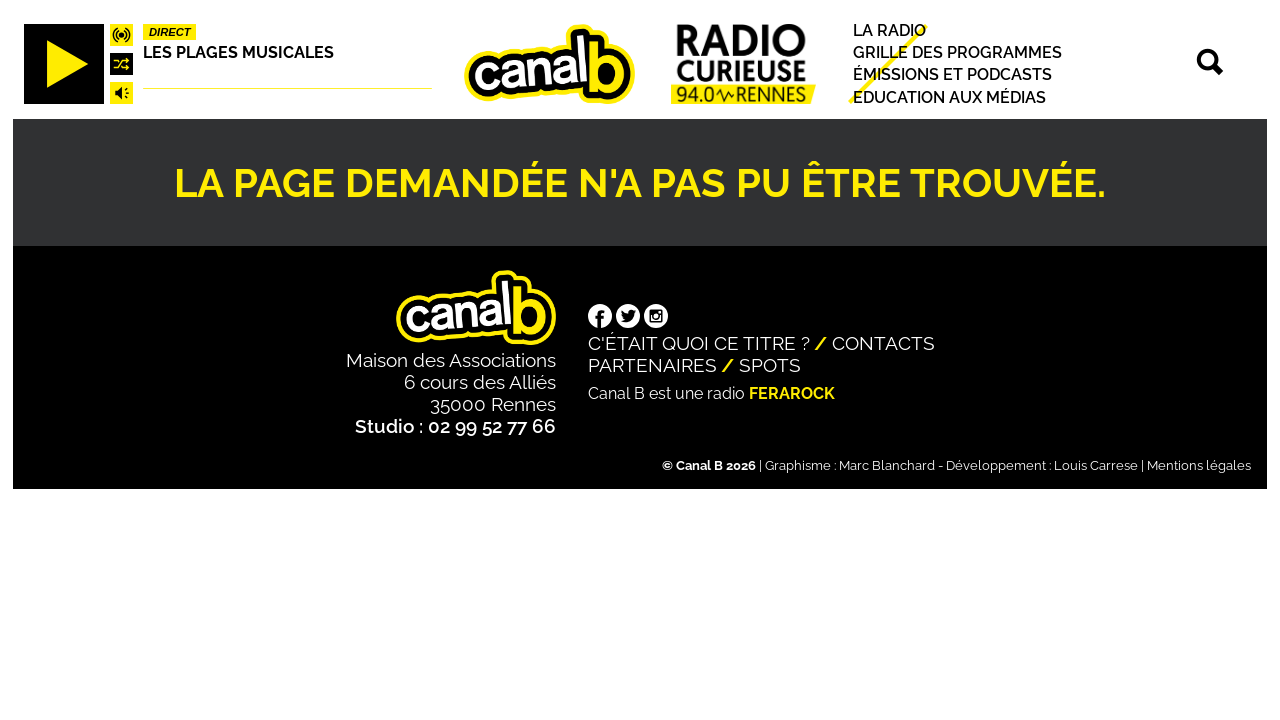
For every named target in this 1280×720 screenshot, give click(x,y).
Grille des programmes (957, 52)
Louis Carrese (1096, 465)
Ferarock (792, 393)
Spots (770, 365)
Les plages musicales (238, 52)
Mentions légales (1199, 465)
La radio (889, 30)
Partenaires (652, 365)
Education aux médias (949, 97)
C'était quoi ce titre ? (699, 343)
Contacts (883, 343)
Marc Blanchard (887, 465)
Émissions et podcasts (952, 75)
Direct (170, 32)
